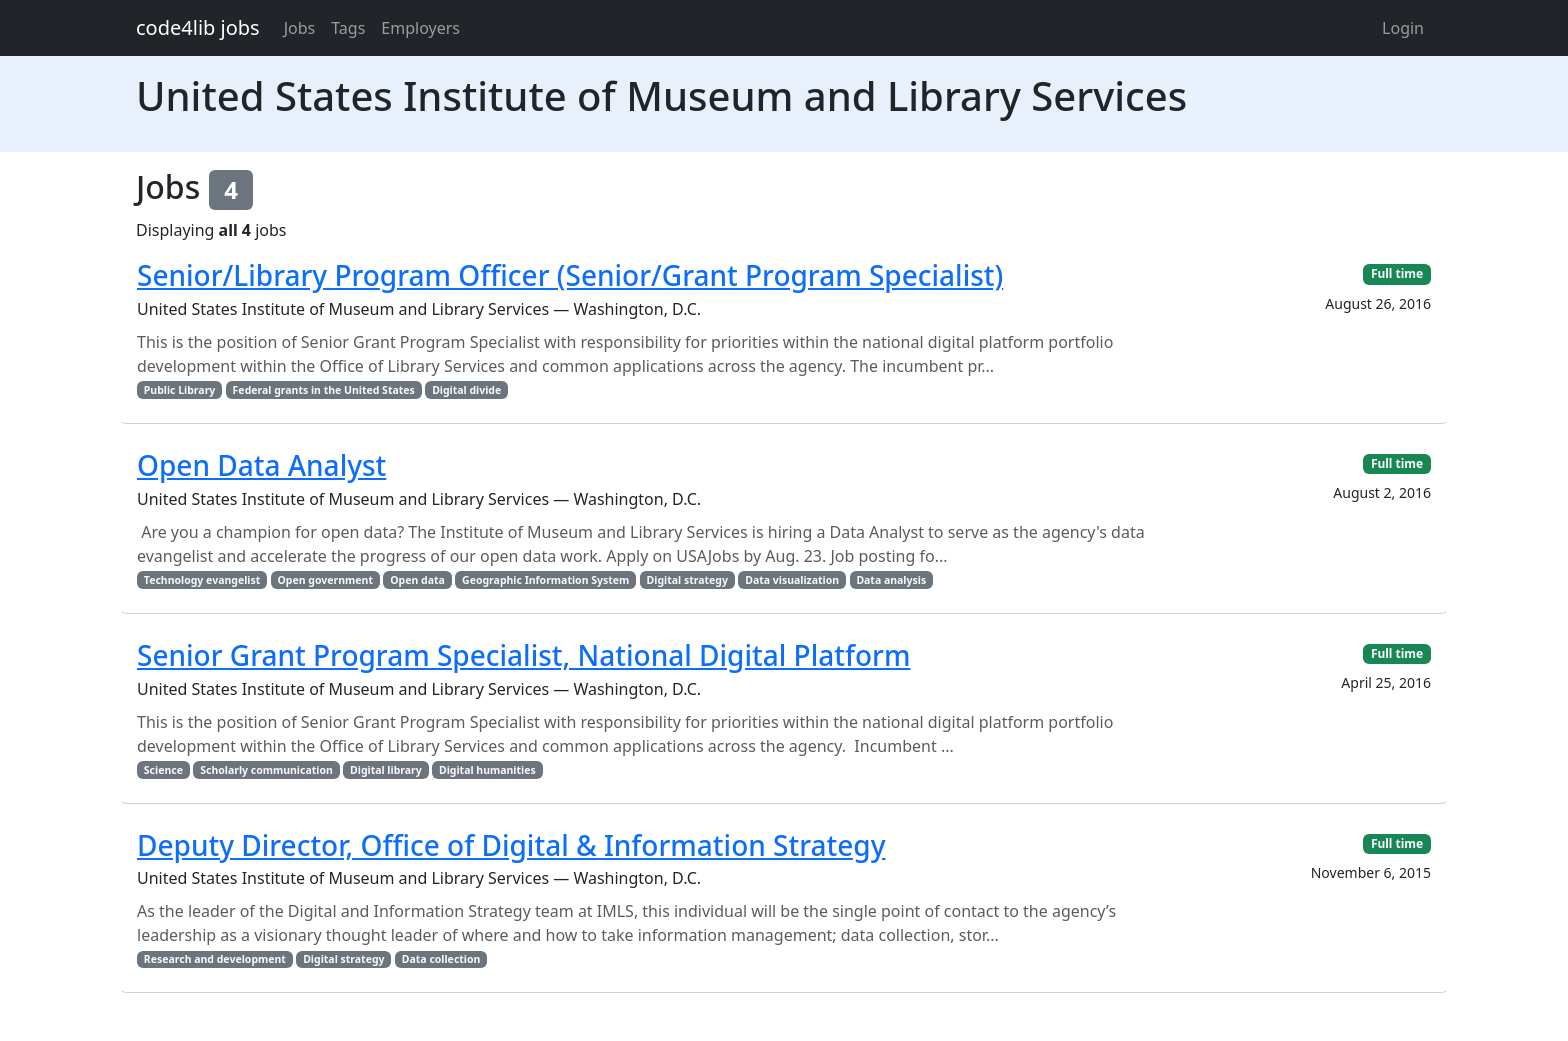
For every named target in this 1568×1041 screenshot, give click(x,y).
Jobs (300, 28)
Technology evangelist (202, 580)
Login (1403, 28)
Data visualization (792, 580)
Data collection (441, 959)
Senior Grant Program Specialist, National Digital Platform (523, 655)
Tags (348, 28)
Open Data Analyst (261, 465)
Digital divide (466, 390)
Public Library (180, 390)
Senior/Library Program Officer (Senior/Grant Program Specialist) (570, 275)
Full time (1397, 273)
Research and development (215, 959)
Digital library (386, 770)
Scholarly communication (266, 770)
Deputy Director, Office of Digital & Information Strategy (511, 845)
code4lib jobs (198, 27)
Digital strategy (687, 580)
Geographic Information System (545, 580)
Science (163, 770)
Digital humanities (487, 770)
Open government (325, 580)
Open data (417, 580)
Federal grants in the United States (324, 390)
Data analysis (891, 580)
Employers (420, 28)
